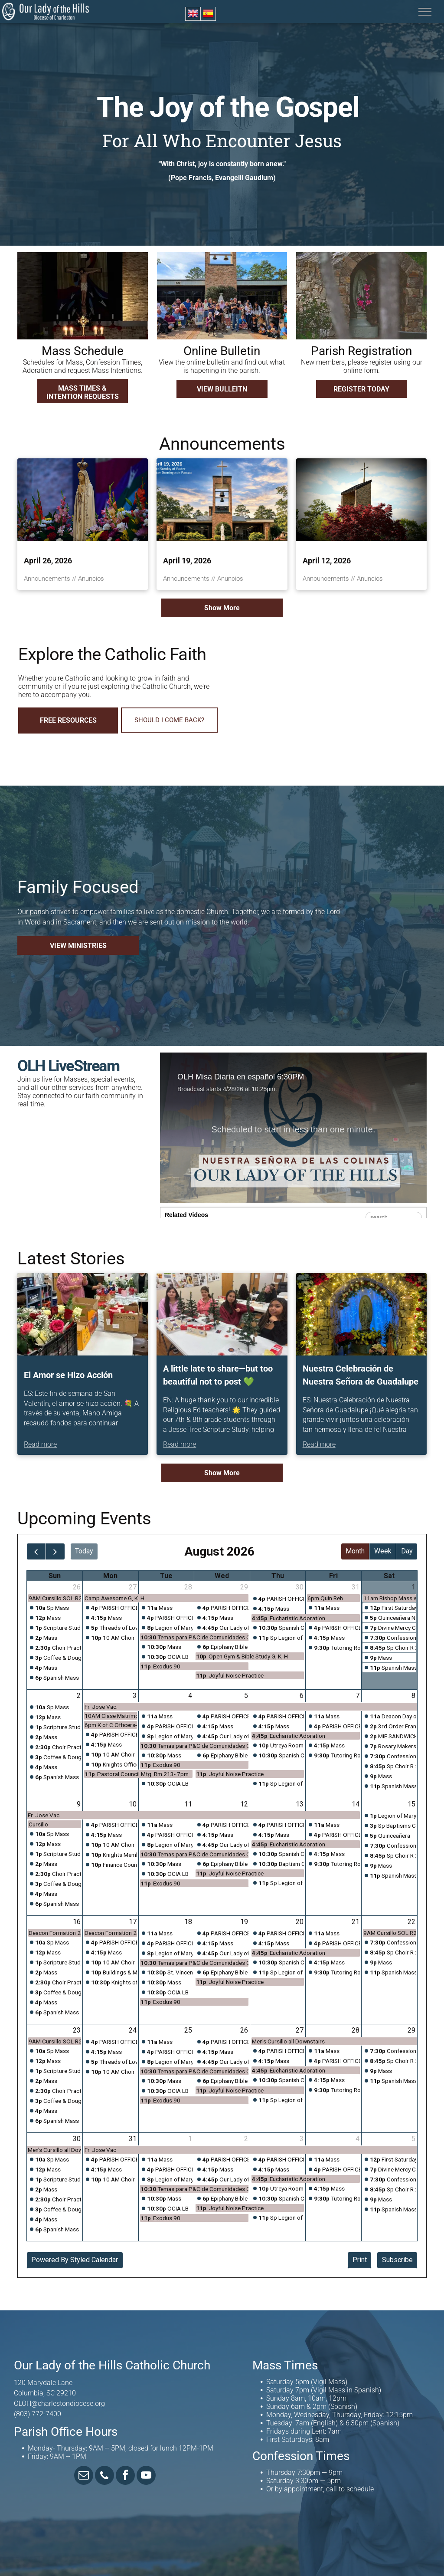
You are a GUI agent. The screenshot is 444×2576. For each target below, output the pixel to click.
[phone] (104, 2476)
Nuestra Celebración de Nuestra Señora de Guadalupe (360, 1375)
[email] (83, 2476)
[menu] (425, 11)
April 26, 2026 (48, 560)
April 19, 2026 (187, 560)
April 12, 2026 (327, 560)
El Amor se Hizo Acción (68, 1375)
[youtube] (146, 2476)
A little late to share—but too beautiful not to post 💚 (218, 1375)
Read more (40, 1444)
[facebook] (125, 2476)
